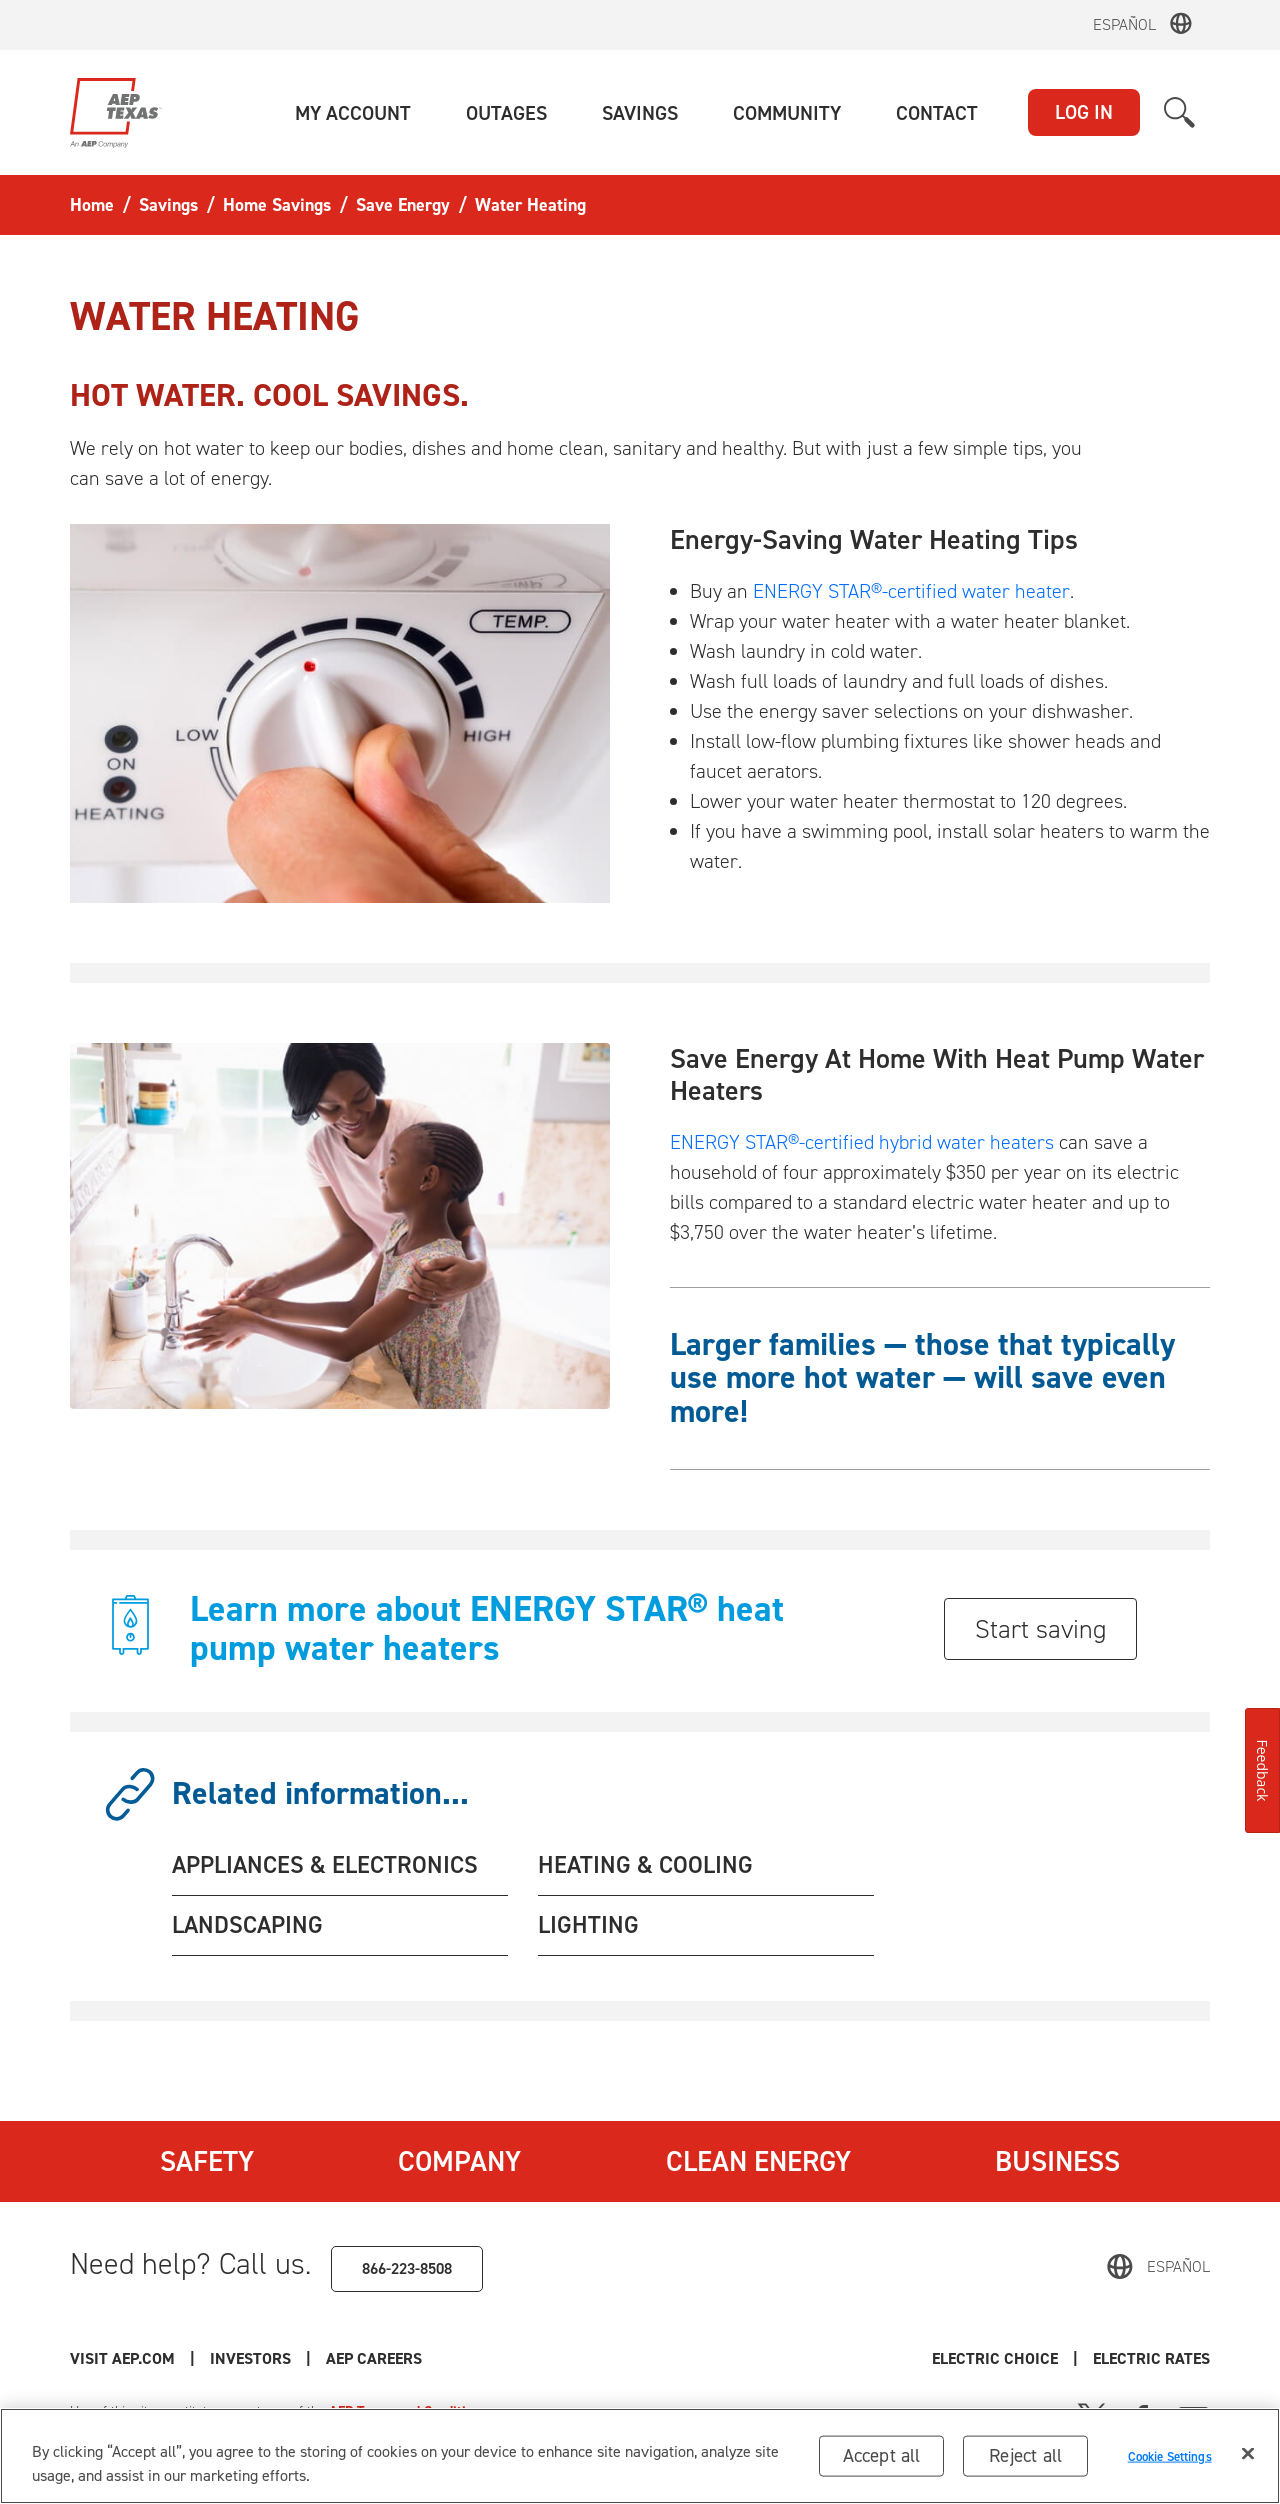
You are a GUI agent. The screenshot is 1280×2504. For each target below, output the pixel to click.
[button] (353, 113)
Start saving (1040, 1629)
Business (1057, 2161)
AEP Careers (374, 2358)
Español (1124, 24)
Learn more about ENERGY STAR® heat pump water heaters (487, 1628)
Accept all (882, 2455)
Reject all (1025, 2455)
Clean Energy (758, 2161)
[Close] (1248, 2454)
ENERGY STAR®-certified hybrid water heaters (862, 1142)
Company (459, 2161)
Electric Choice (995, 2358)
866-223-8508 (407, 2268)
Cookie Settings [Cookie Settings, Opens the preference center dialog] (1170, 2455)
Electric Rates (1151, 2358)
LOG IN (1084, 112)
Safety (207, 2161)
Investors (250, 2358)
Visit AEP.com (122, 2358)
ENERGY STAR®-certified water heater (911, 591)
